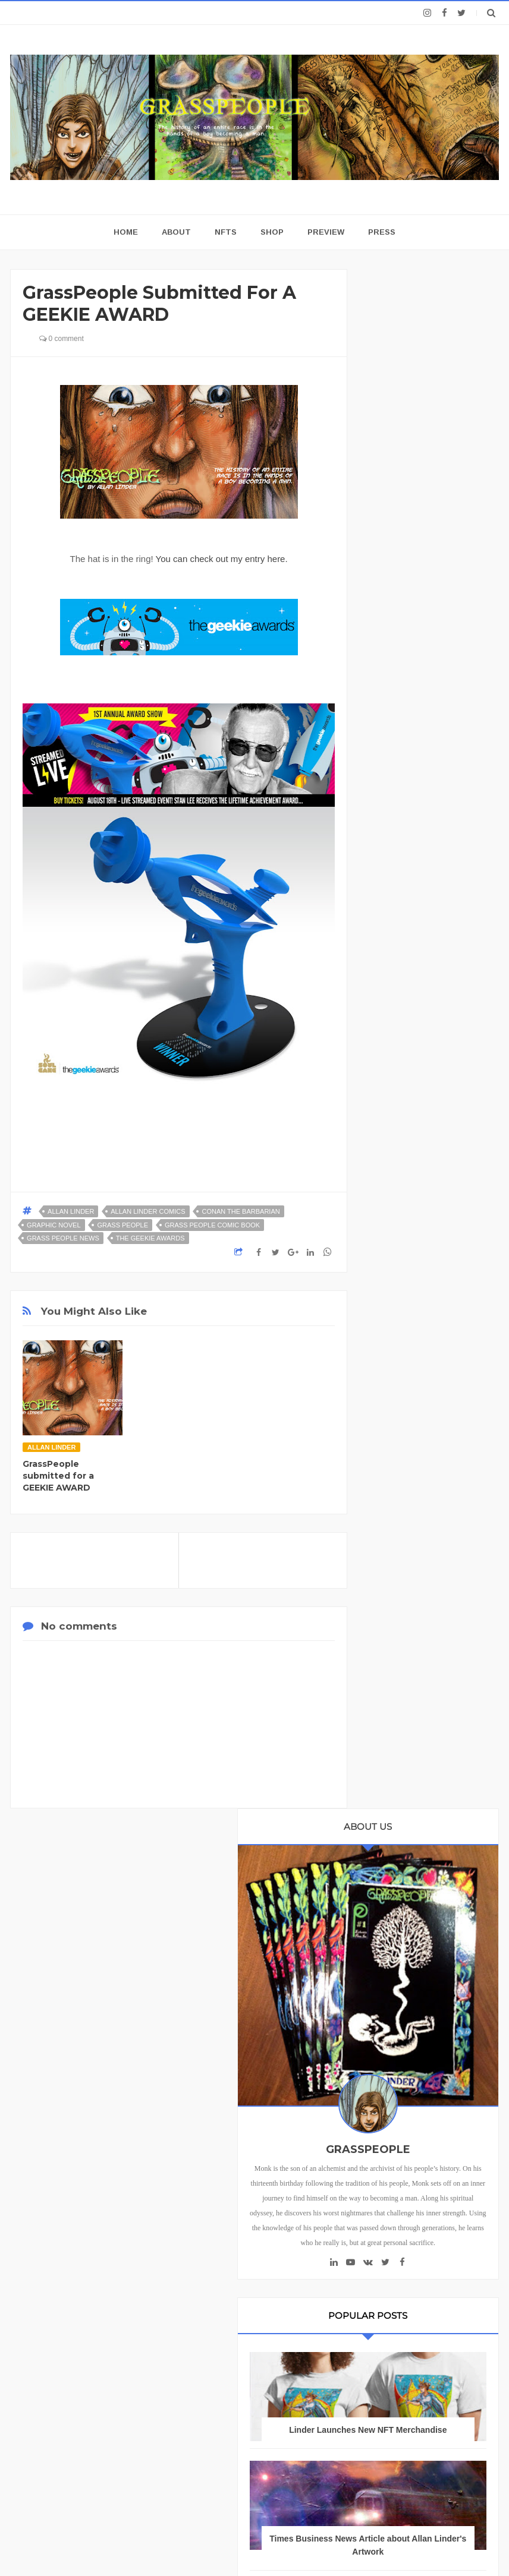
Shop (272, 232)
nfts (415, 2065)
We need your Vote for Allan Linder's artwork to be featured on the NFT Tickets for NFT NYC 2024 (428, 1378)
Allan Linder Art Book (412, 1524)
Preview (325, 232)
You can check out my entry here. (222, 559)
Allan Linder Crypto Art (414, 1604)
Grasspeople (398, 1867)
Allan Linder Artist (406, 1544)
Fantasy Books (401, 1726)
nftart (385, 2065)
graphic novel (53, 1225)
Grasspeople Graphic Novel (423, 1887)
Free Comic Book (405, 1786)
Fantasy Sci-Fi (400, 1766)
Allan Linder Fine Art (410, 1625)
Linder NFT (395, 1984)
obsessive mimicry (408, 2085)
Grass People (122, 1225)
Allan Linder (71, 1211)
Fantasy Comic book (411, 1746)
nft (463, 2025)
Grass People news (63, 1238)
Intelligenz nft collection (417, 1944)
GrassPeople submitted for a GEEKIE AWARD (58, 1476)
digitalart (424, 2004)
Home (379, 2148)
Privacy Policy (48, 2347)
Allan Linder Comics (148, 1211)
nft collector (432, 2045)
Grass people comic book (212, 1225)
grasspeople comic (410, 2025)
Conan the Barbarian (240, 1211)
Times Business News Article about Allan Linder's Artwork (428, 987)
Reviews (459, 2148)
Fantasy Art (395, 1705)
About (176, 232)
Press (381, 232)
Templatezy (324, 2544)
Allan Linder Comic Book (418, 1564)
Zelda (385, 2004)
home (126, 232)
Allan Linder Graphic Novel (422, 1645)
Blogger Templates (208, 2544)
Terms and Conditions (389, 2347)
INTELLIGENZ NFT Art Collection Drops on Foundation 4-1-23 (427, 1231)
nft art (386, 2045)
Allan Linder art (402, 1685)
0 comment (61, 338)
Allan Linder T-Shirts (410, 1665)
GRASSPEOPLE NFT (428, 1109)
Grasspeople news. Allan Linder (427, 1916)
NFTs (226, 232)
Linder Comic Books (410, 1964)
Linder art (445, 1984)
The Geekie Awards (150, 1238)
